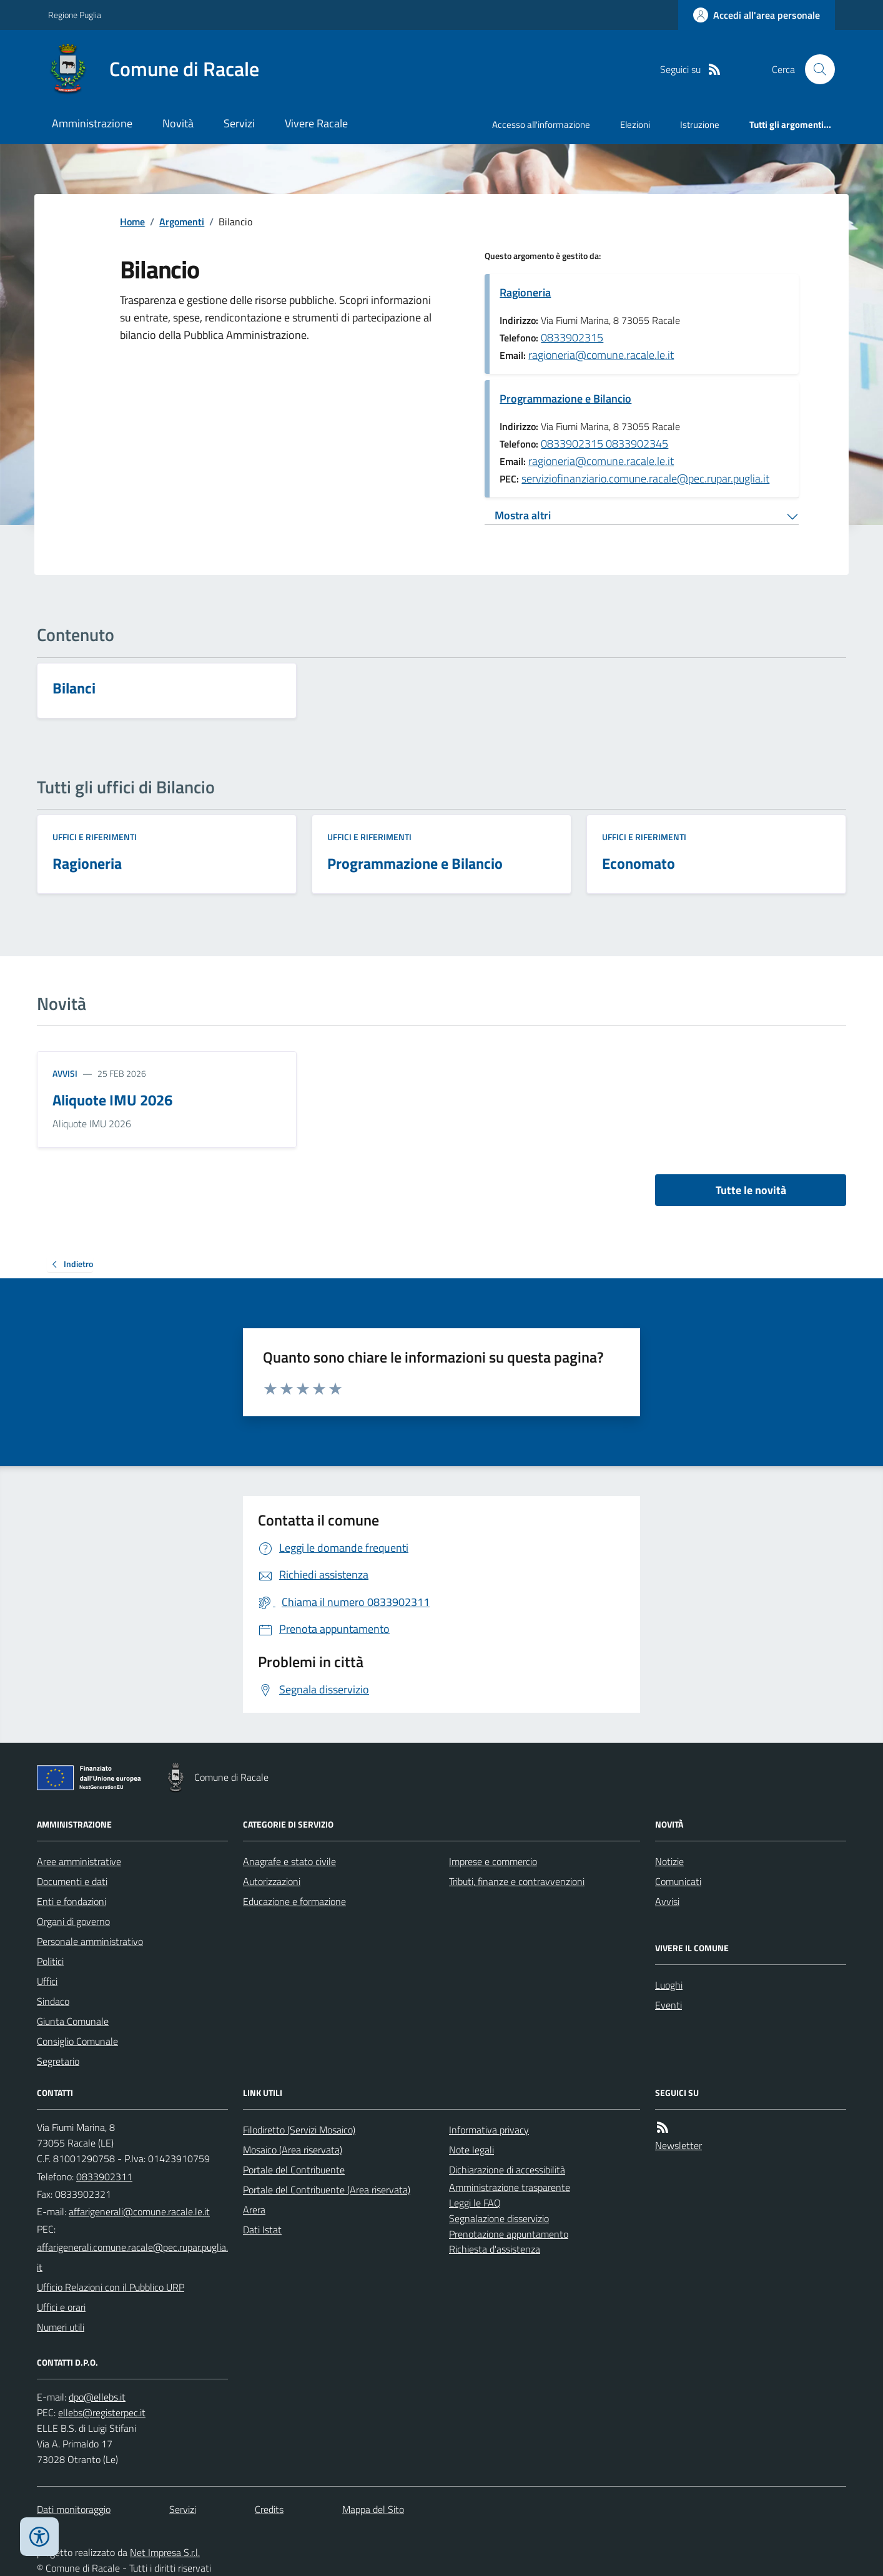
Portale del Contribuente (294, 2169)
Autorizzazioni (271, 1881)
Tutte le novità (751, 1190)
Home (132, 221)
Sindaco (53, 2001)
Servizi (239, 123)
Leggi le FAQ (475, 2202)
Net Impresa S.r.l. (165, 2552)
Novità (178, 123)
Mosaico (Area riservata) (292, 2149)
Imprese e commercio (493, 1861)
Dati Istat (262, 2229)
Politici (50, 1961)
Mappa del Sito (373, 2509)
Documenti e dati (72, 1881)
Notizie (669, 1861)
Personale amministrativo (90, 1941)
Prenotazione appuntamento (508, 2233)
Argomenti (181, 221)
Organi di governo (73, 1921)
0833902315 (572, 337)
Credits (269, 2509)
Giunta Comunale (73, 2021)
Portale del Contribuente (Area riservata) (326, 2189)
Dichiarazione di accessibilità (507, 2169)
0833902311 (104, 2176)
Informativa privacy (489, 2129)
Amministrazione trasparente (509, 2187)
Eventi (668, 2004)
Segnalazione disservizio (499, 2218)
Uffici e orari (61, 2306)
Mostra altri (523, 515)
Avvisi (64, 1073)
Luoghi (669, 1984)
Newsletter (678, 2145)
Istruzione (699, 124)
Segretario (58, 2061)
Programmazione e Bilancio (565, 398)
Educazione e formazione (294, 1901)
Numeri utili (60, 2326)
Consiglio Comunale (77, 2041)
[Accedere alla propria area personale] (756, 15)
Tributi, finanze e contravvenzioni (517, 1881)
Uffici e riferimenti (94, 836)
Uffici (47, 1981)
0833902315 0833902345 (604, 443)
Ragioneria (525, 292)
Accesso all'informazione (541, 124)
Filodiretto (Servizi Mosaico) (299, 2129)
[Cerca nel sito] (815, 69)
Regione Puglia (74, 14)
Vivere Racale (316, 123)
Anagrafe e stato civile (289, 1861)
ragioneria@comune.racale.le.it (601, 354)
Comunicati (678, 1881)
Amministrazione (92, 123)
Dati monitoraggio (74, 2509)
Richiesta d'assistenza (494, 2248)
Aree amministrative (79, 1861)
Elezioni (635, 124)
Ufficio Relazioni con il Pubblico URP (110, 2287)
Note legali (471, 2149)
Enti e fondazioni (71, 1901)
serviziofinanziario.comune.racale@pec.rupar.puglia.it (645, 478)
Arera (254, 2209)
